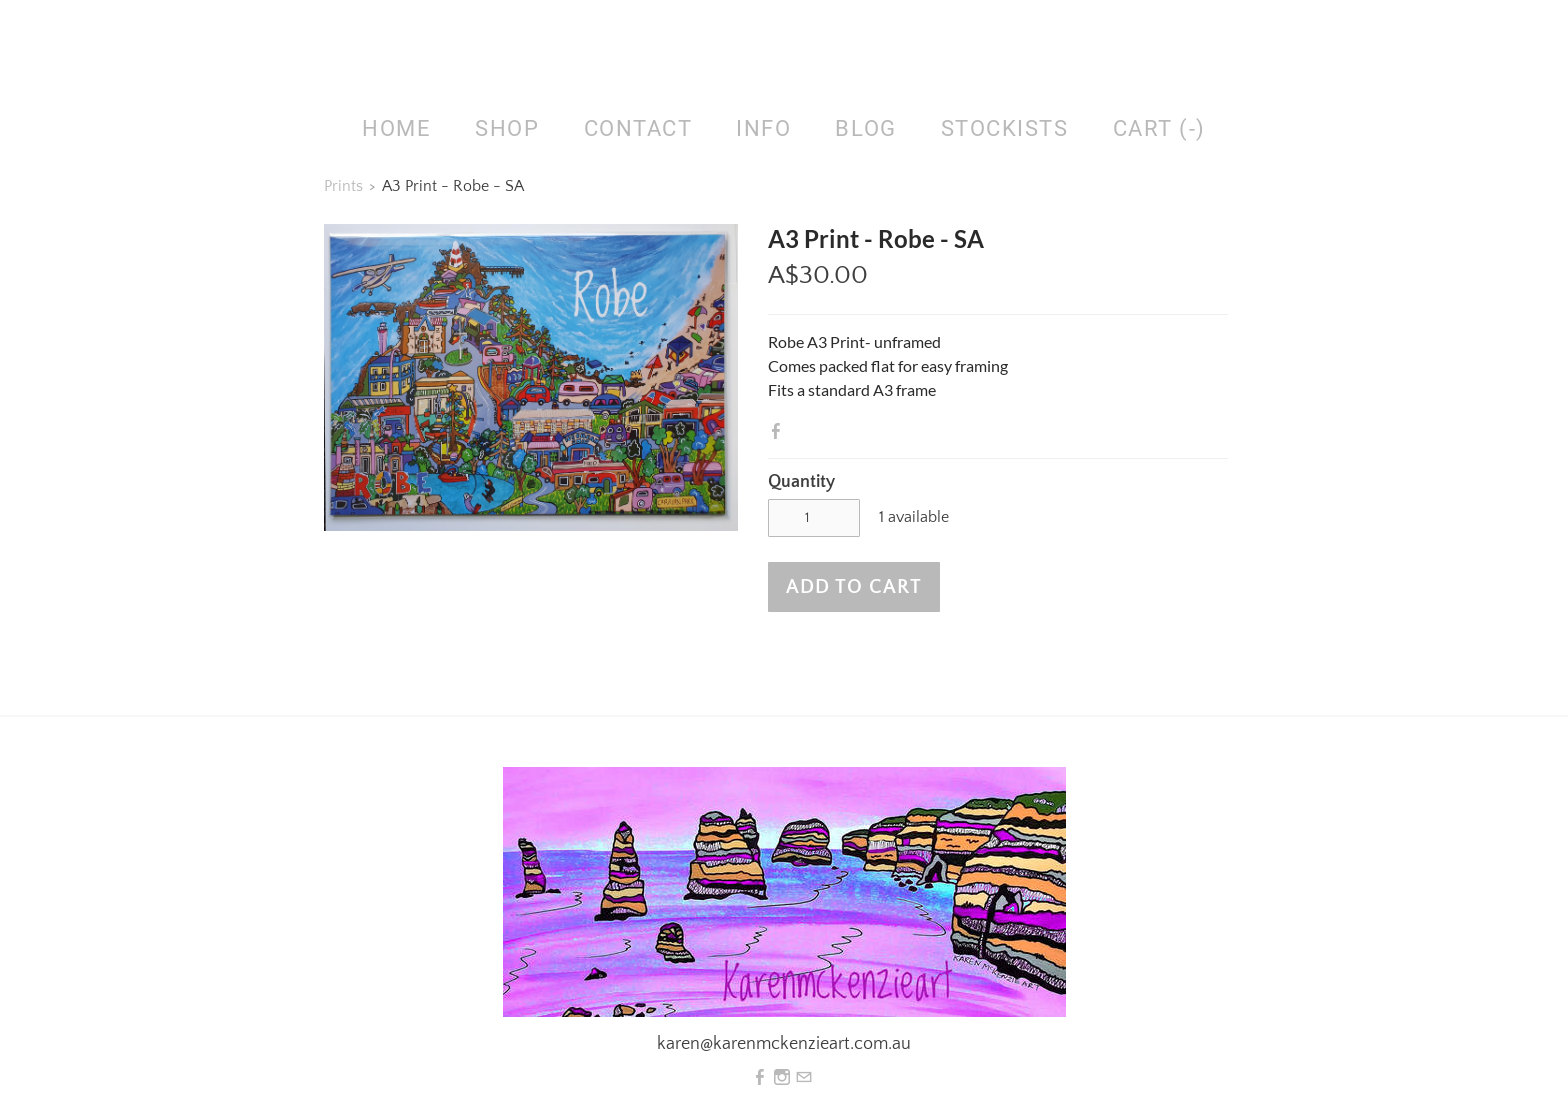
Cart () (1159, 128)
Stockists (1005, 128)
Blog (865, 128)
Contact (638, 128)
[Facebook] (760, 1078)
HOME (396, 128)
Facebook (780, 431)
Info (763, 128)
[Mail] (804, 1078)
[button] (854, 587)
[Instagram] (782, 1078)
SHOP (507, 128)
